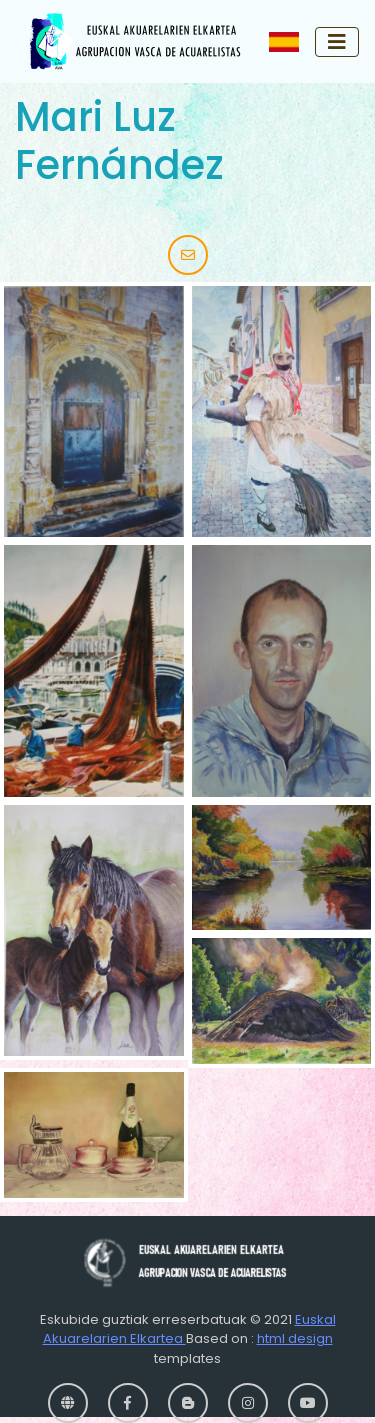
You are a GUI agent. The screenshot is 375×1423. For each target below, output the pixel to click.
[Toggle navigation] (337, 42)
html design (295, 1338)
